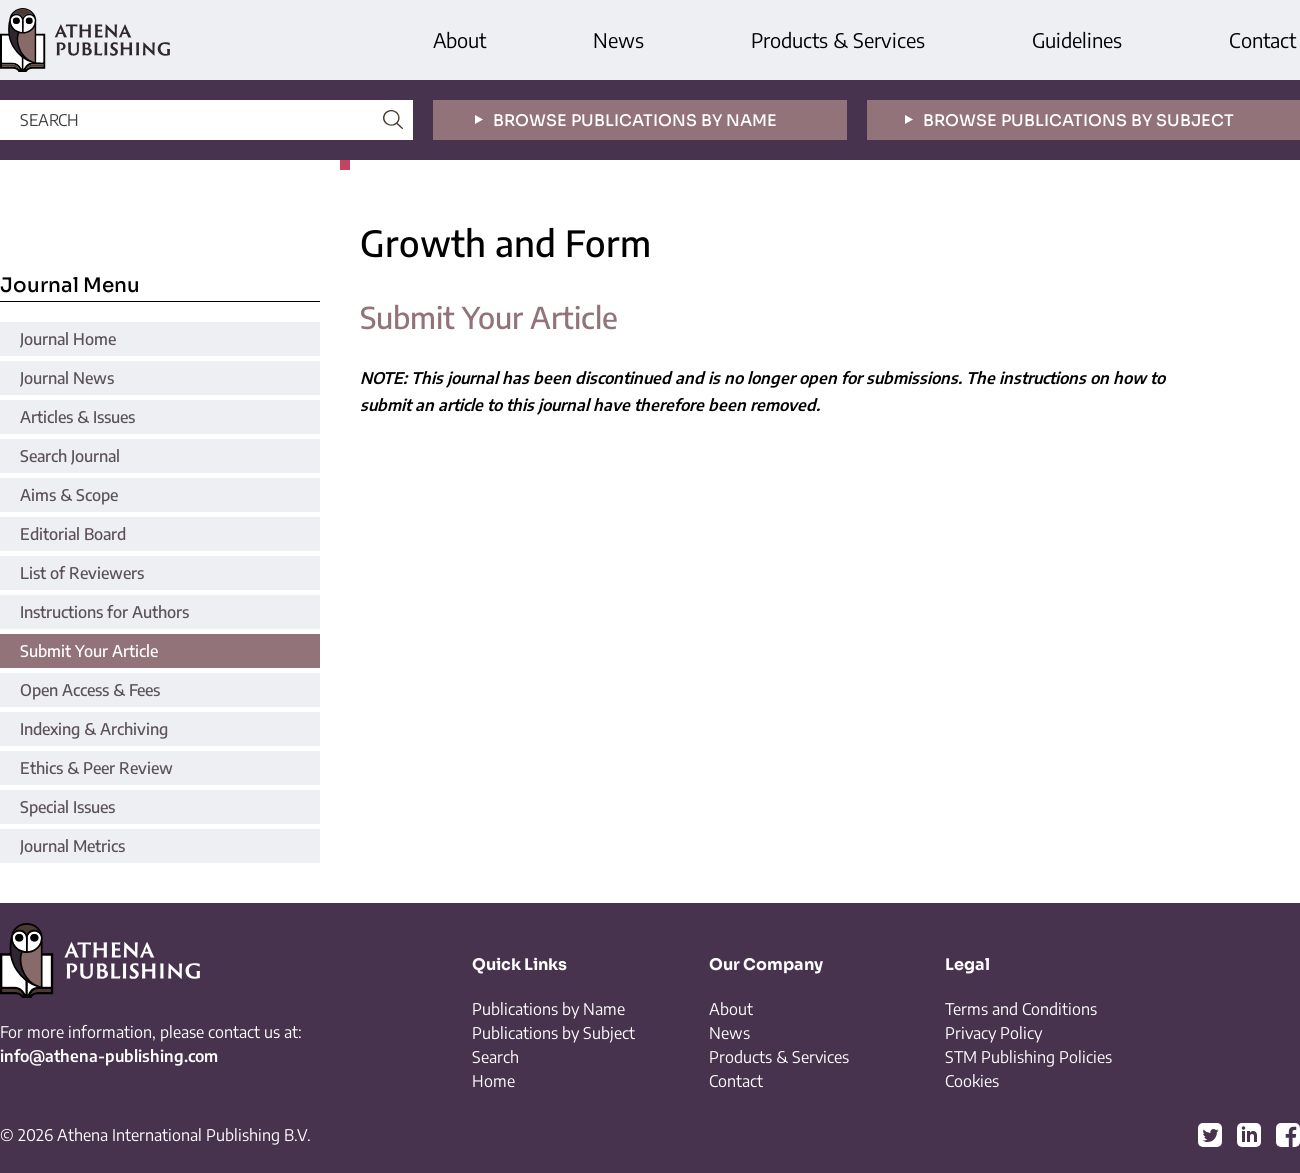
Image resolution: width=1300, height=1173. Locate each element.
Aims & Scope (69, 495)
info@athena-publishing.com (109, 1056)
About (459, 39)
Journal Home (68, 339)
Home (493, 1081)
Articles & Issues (77, 417)
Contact (1262, 39)
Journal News (67, 378)
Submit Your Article (89, 651)
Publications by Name (548, 1009)
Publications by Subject (553, 1033)
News (618, 39)
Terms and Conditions (1021, 1009)
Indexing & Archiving (94, 729)
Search (495, 1057)
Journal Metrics (72, 846)
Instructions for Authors (104, 612)
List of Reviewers (82, 573)
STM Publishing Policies (1028, 1057)
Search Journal (70, 456)
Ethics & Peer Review (96, 768)
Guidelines (1077, 39)
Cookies (972, 1081)
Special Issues (67, 807)
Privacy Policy (993, 1033)
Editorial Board (73, 534)
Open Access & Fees (90, 690)
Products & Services (838, 39)
